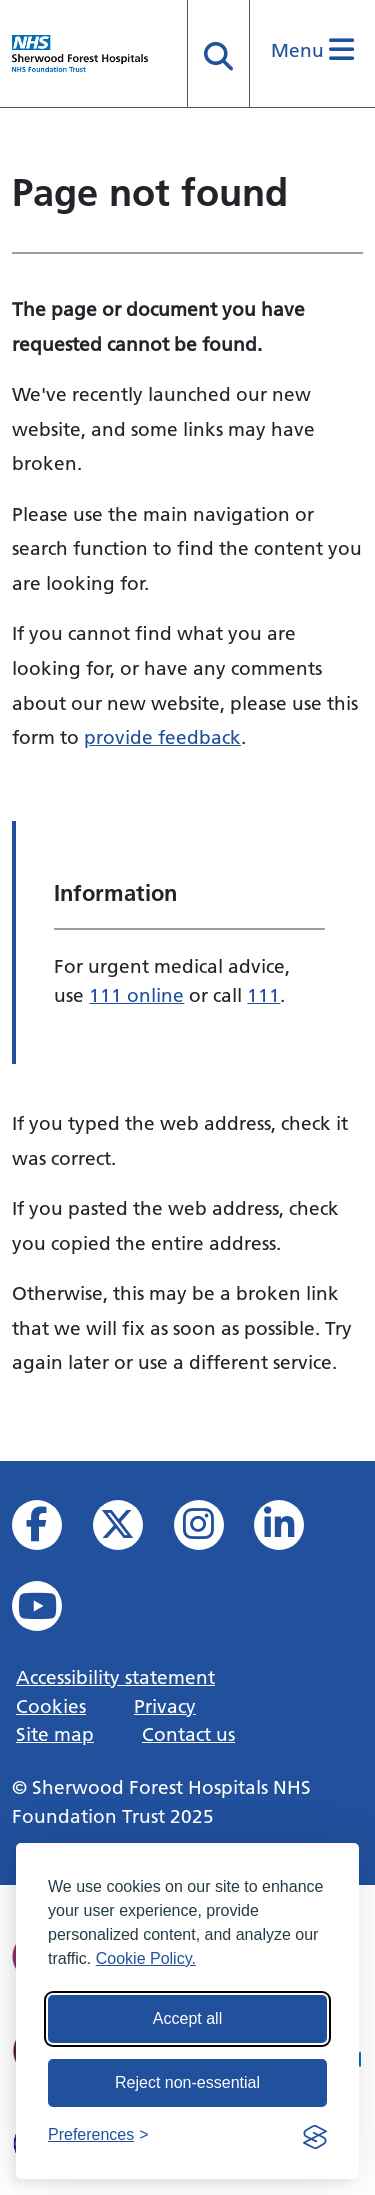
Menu (312, 50)
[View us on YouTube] (50, 1611)
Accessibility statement (115, 1677)
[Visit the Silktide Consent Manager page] (315, 2135)
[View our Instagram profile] (212, 1530)
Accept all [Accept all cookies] (187, 2018)
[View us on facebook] (50, 1530)
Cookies (51, 1706)
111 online (136, 995)
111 (263, 995)
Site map (55, 1734)
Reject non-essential (187, 2082)
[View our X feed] (131, 1530)
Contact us (188, 1734)
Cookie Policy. (146, 1958)
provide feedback (162, 737)
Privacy (165, 1706)
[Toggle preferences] (98, 2135)
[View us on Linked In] (292, 1530)
